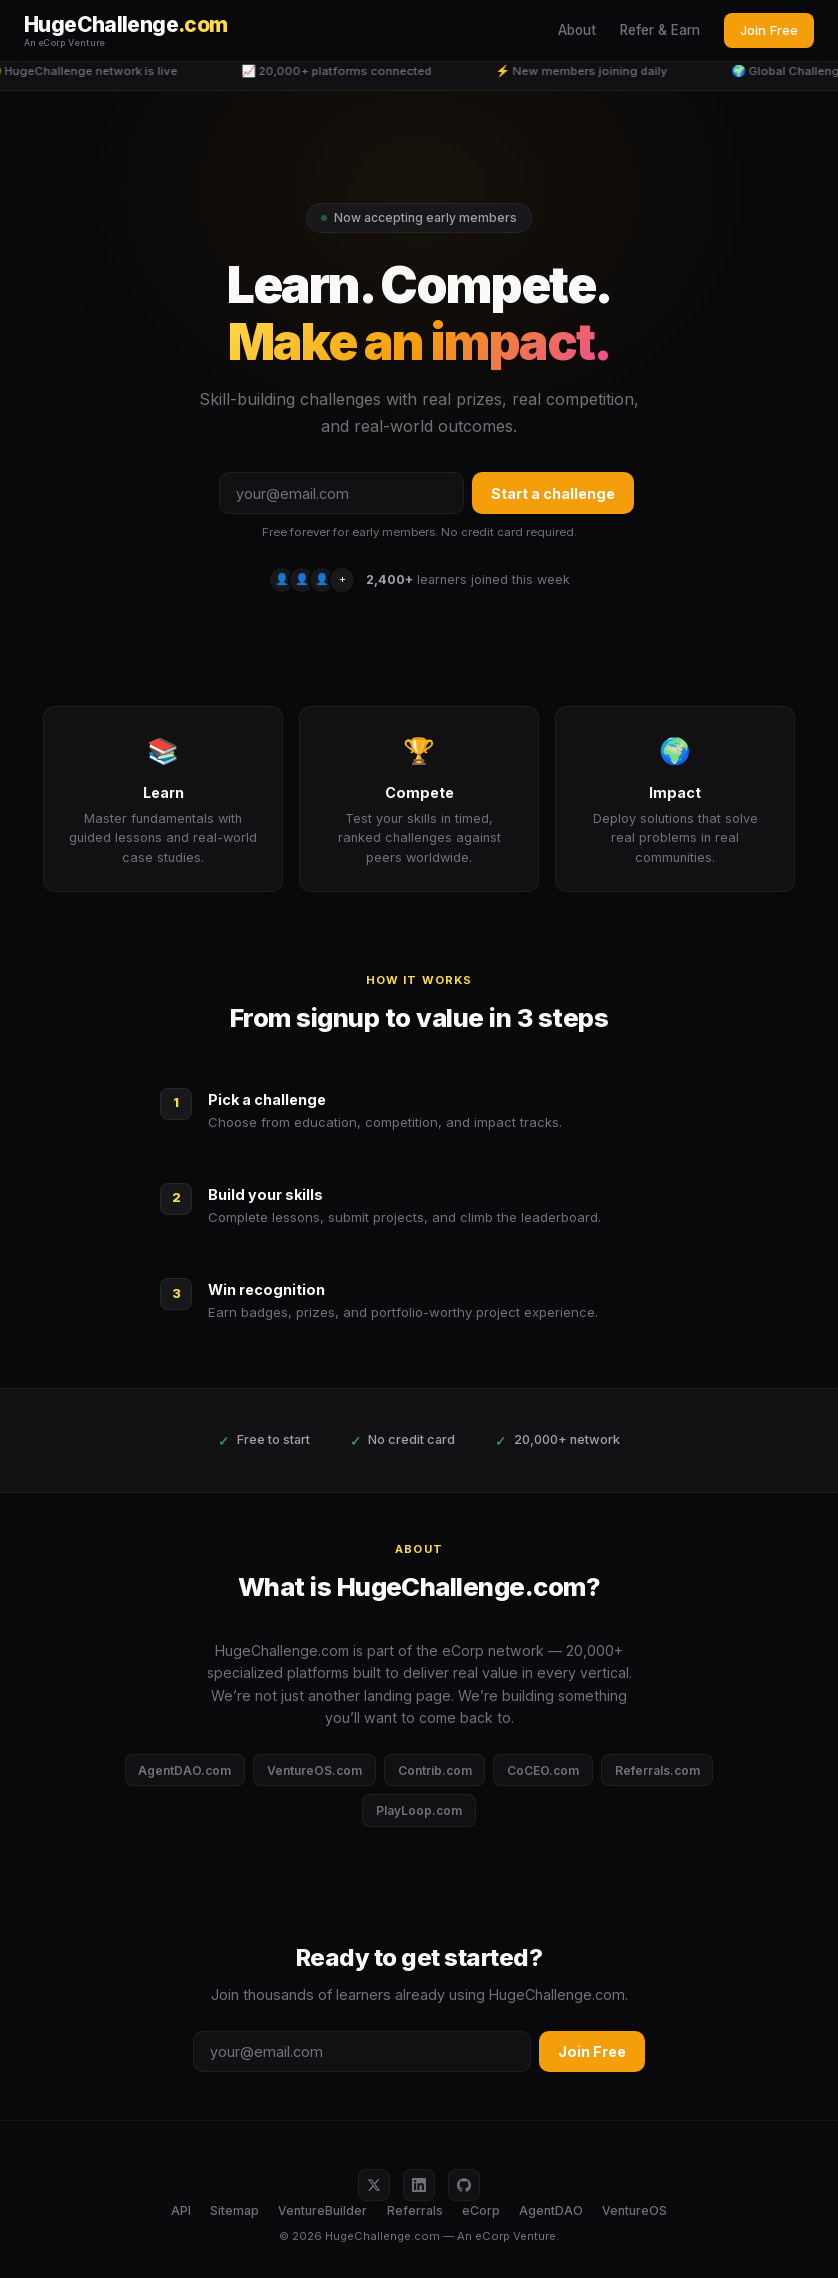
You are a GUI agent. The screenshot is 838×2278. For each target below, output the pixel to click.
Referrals (415, 2210)
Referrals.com (657, 1770)
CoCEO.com (543, 1770)
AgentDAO (551, 2210)
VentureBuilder (322, 2210)
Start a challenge (553, 493)
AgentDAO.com (184, 1770)
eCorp (481, 2210)
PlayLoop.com (419, 1810)
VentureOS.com (314, 1770)
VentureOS (634, 2210)
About (577, 30)
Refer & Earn (660, 30)
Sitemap (234, 2210)
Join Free (769, 30)
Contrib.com (435, 1770)
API (181, 2210)
